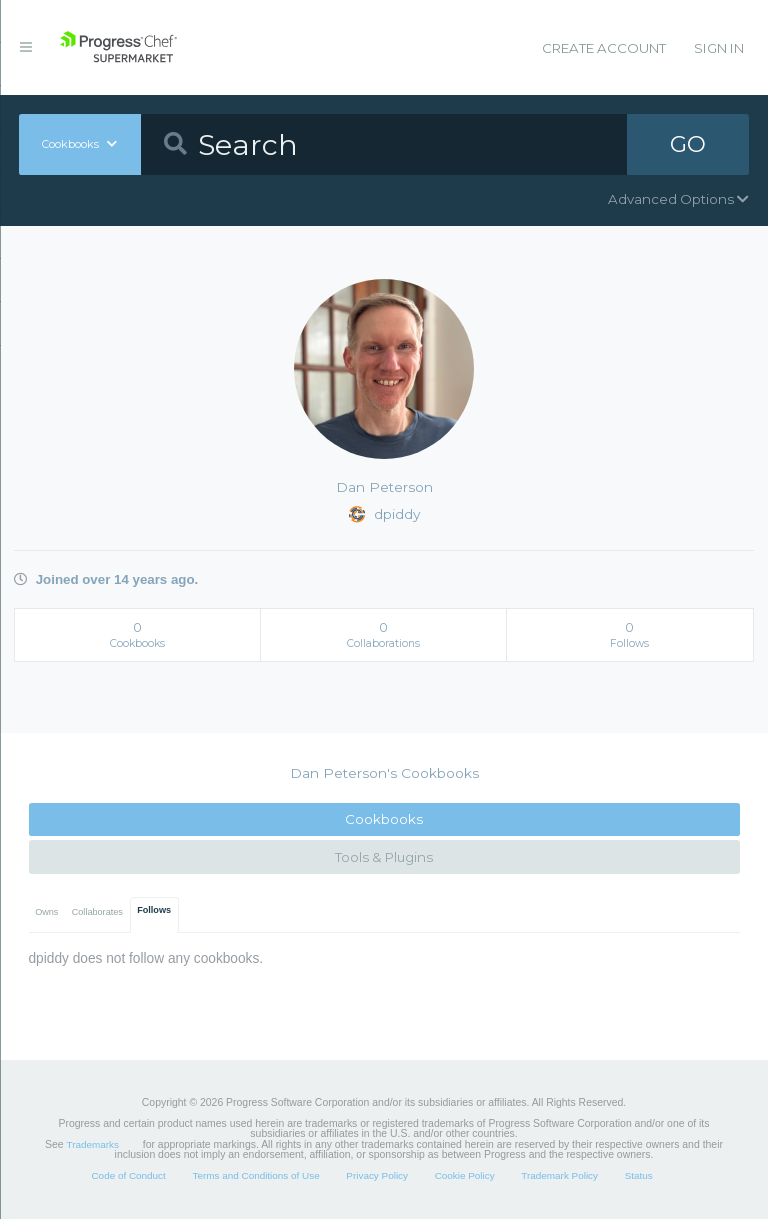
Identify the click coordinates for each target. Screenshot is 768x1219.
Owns (46, 912)
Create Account (604, 48)
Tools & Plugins (384, 857)
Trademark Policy (559, 1175)
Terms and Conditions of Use (255, 1175)
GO (688, 144)
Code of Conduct (128, 1175)
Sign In (719, 48)
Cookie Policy (465, 1175)
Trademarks (93, 1144)
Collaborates (97, 912)
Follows (154, 910)
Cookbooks (384, 819)
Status (639, 1175)
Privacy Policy (377, 1175)
